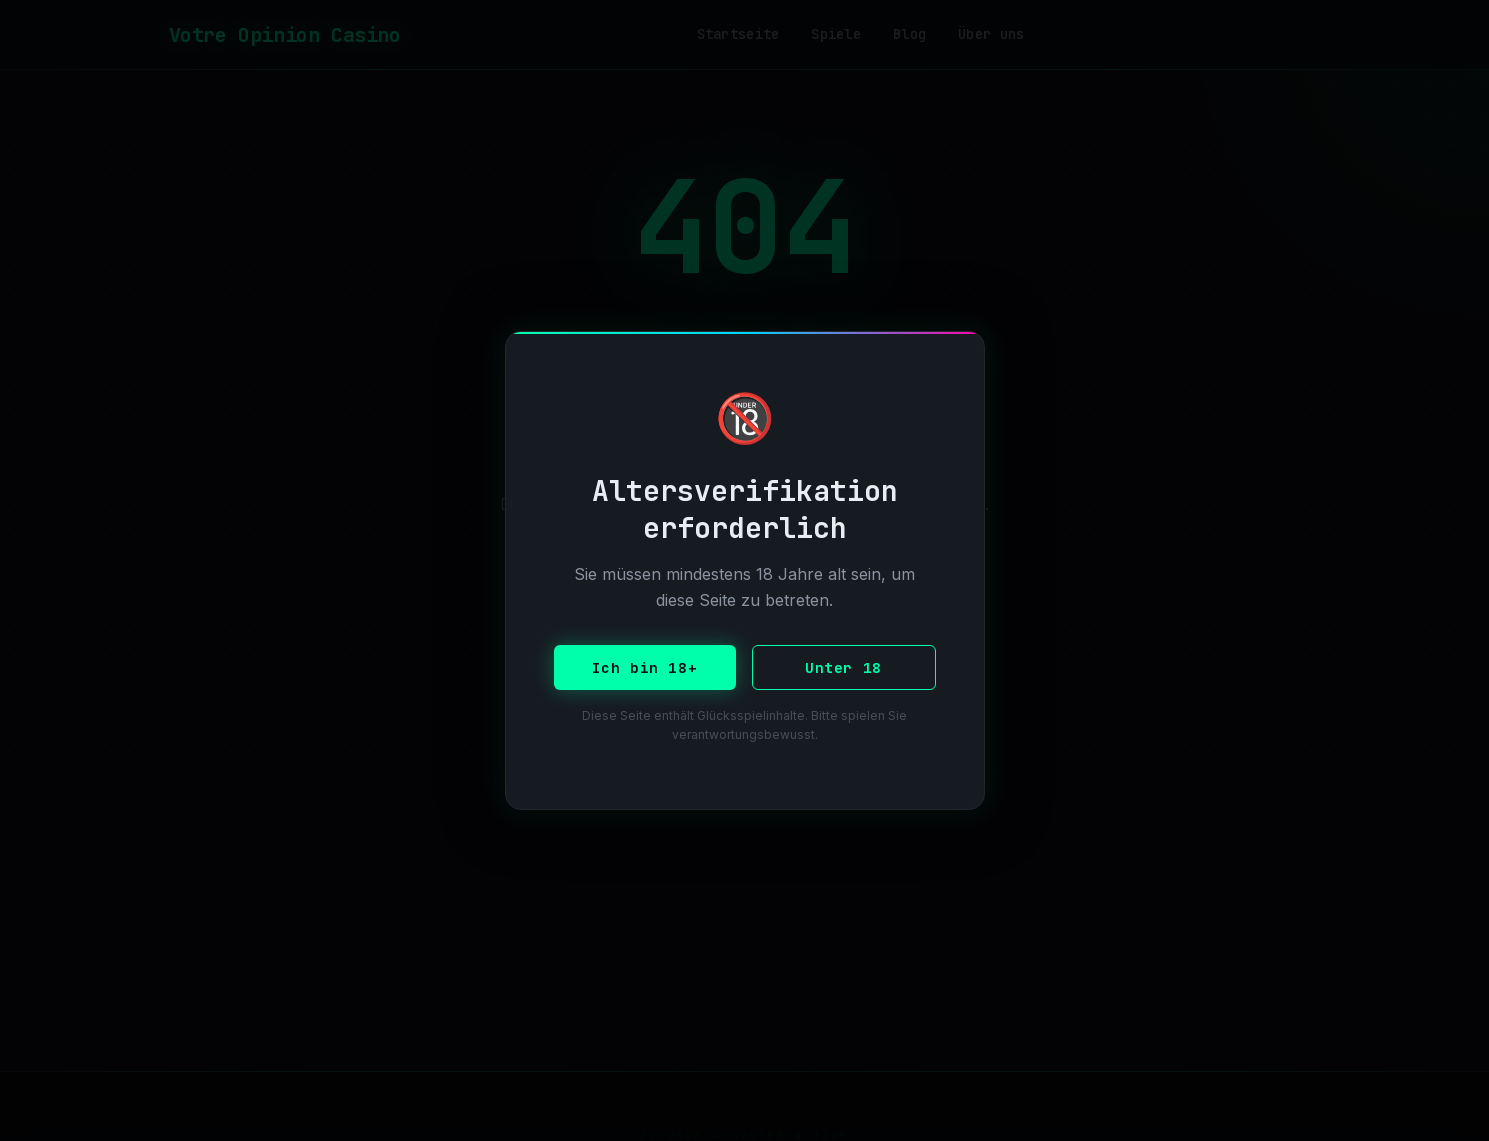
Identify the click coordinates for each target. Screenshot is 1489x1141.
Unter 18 (843, 667)
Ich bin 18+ (644, 667)
